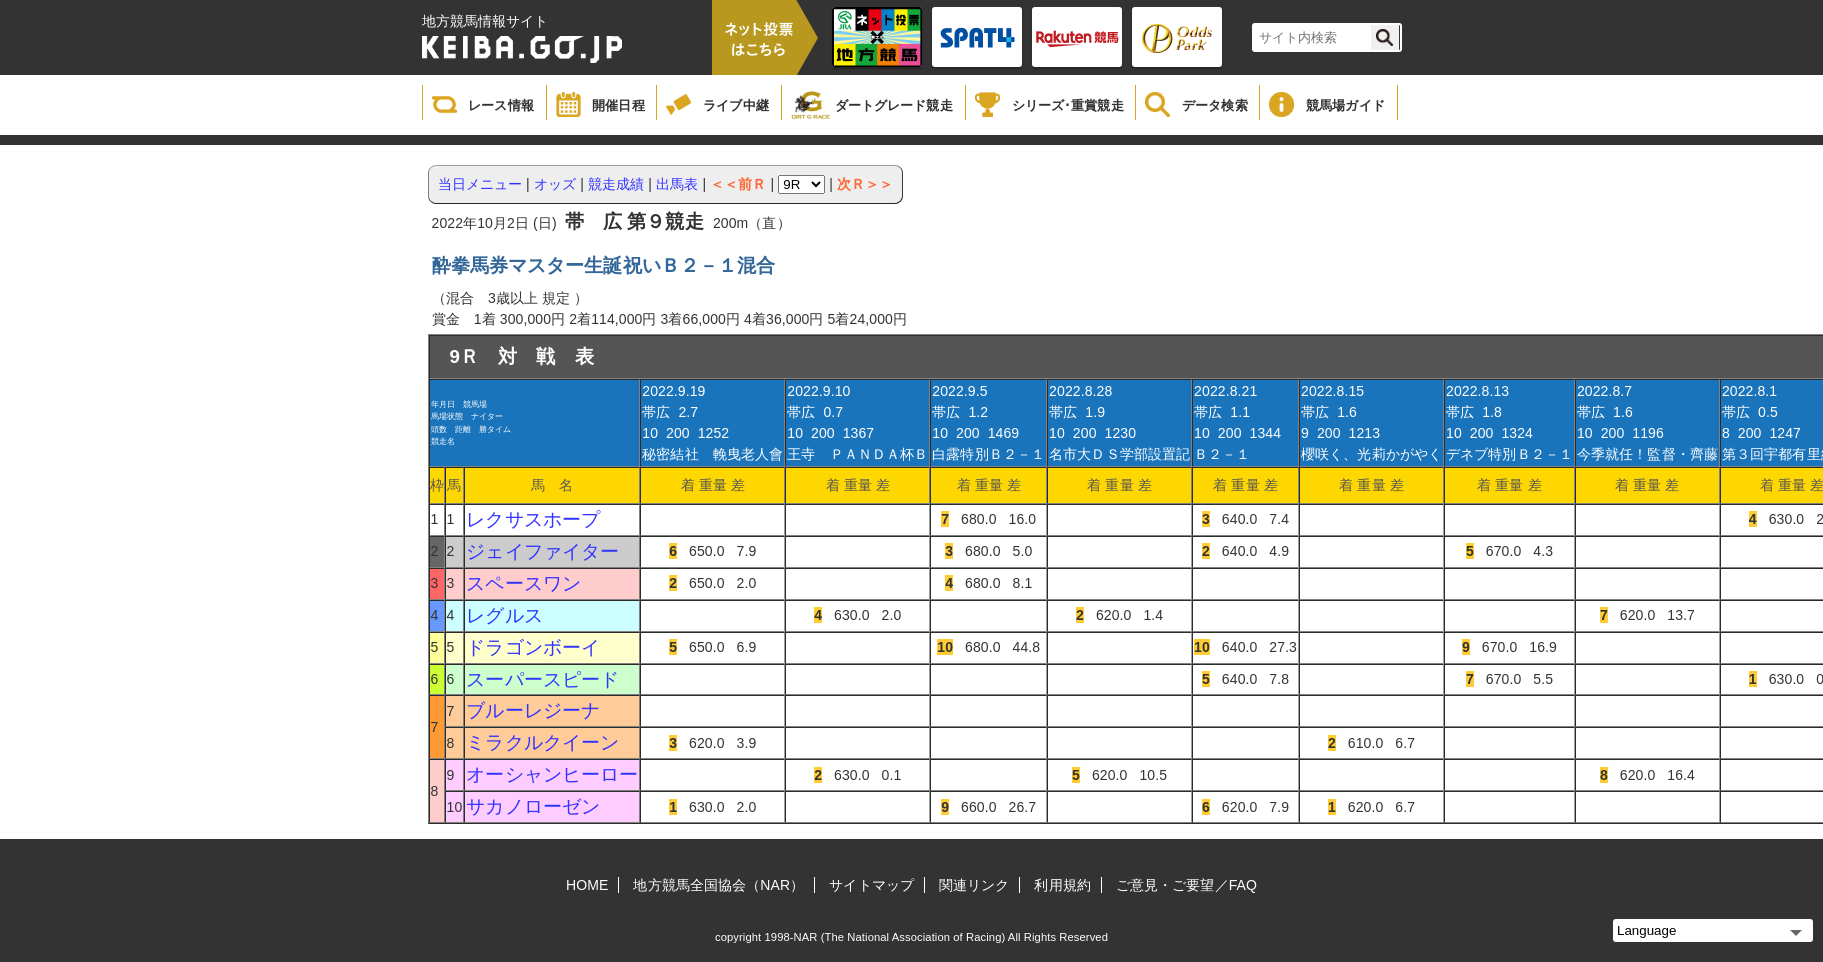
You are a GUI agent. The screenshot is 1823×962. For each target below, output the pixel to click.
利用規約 (1062, 885)
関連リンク (974, 885)
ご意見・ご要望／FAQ (1186, 885)
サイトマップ (871, 885)
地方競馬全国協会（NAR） (718, 885)
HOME (587, 885)
